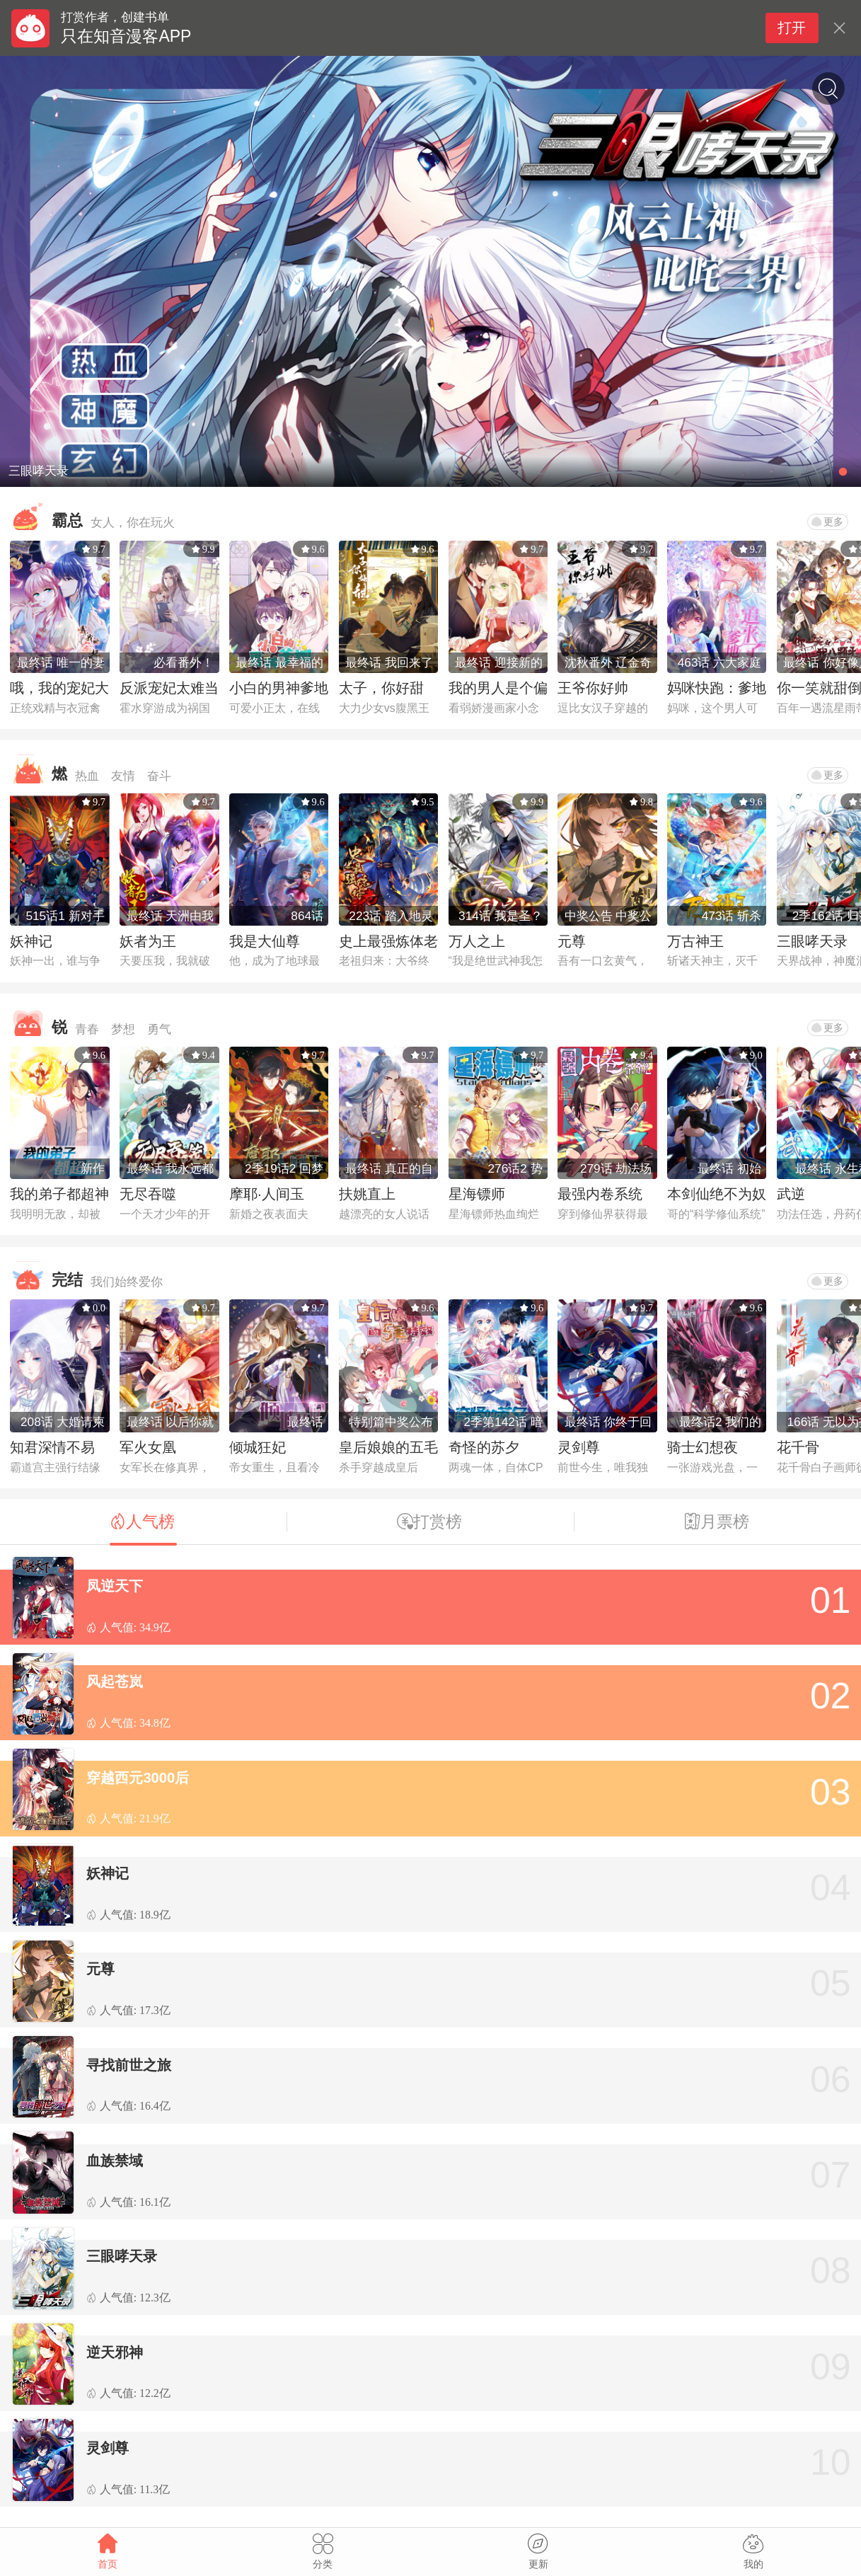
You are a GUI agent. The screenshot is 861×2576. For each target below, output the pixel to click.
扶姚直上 (367, 1194)
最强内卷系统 (599, 1194)
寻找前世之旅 (128, 2065)
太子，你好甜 (381, 688)
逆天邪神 (114, 2352)
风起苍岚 (114, 1681)
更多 (827, 521)
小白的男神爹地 (278, 688)
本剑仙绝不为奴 (716, 1194)
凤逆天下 (114, 1586)
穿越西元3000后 (137, 1778)
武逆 (791, 1194)
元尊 (571, 941)
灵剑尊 (578, 1447)
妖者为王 (148, 941)
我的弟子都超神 (59, 1194)
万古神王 (695, 941)
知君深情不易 (52, 1447)
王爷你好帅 (592, 688)
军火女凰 (148, 1447)
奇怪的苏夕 (484, 1447)
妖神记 (31, 941)
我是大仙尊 (264, 941)
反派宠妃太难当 (169, 688)
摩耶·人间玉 (266, 1194)
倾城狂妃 (257, 1447)
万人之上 (477, 941)
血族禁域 (114, 2160)
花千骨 (798, 1447)
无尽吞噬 (148, 1194)
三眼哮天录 (812, 941)
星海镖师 (477, 1194)
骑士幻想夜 (702, 1447)
